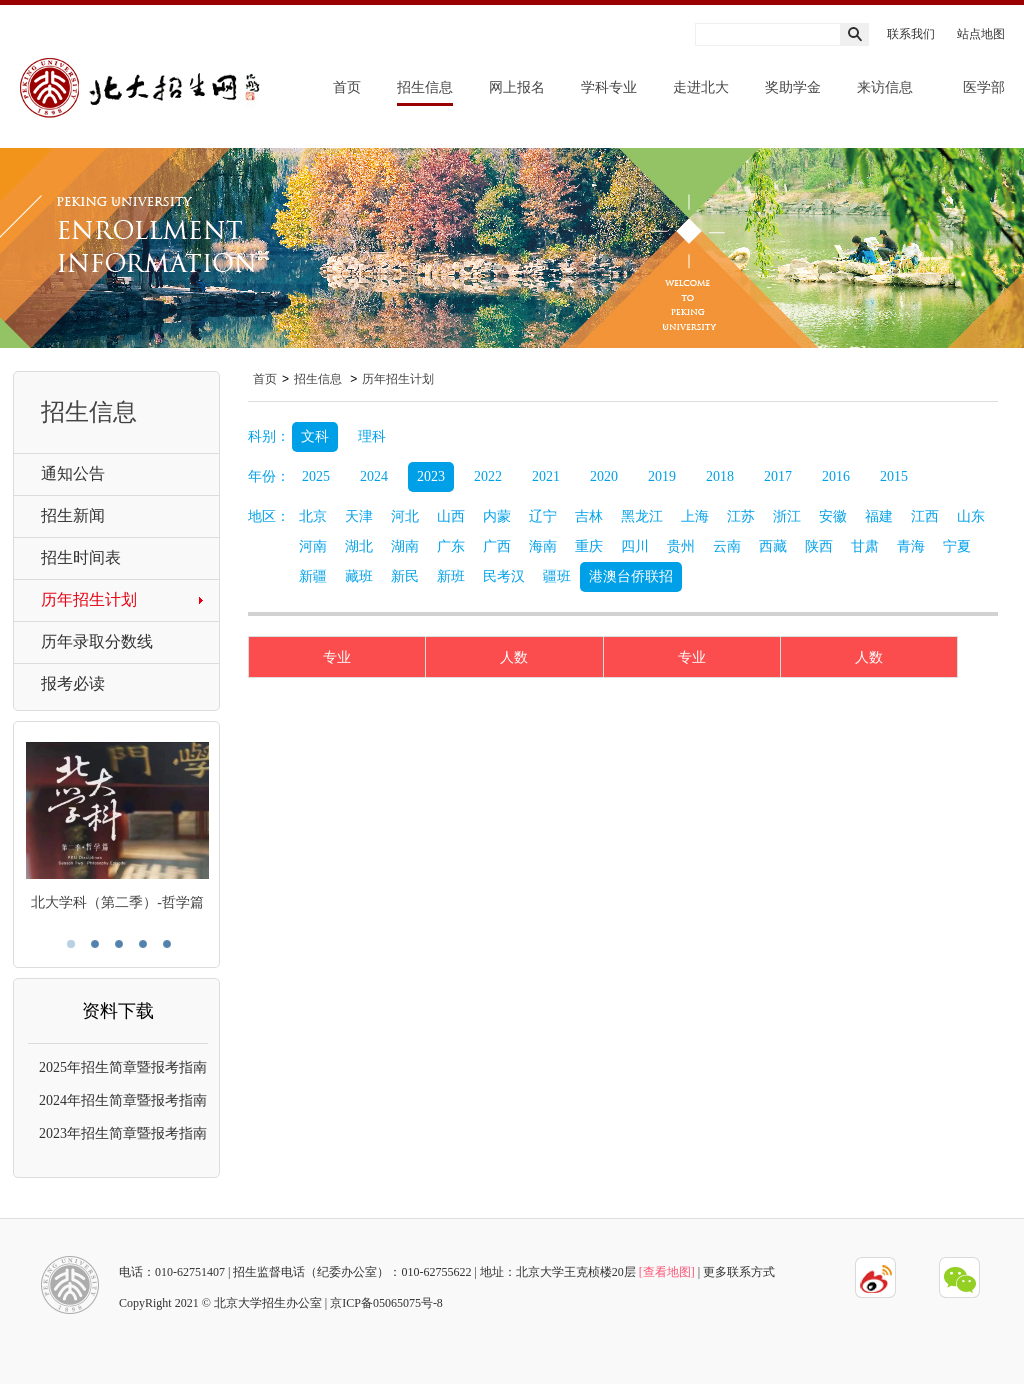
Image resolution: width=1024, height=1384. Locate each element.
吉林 (589, 516)
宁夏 (957, 546)
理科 (372, 436)
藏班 (359, 576)
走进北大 (701, 87)
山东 (971, 516)
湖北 (359, 546)
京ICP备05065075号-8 (386, 1303)
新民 (405, 576)
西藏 (773, 546)
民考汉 (504, 576)
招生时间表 (81, 557)
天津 (359, 516)
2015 (894, 476)
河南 (313, 546)
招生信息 (425, 87)
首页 (347, 87)
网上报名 (517, 87)
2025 (316, 476)
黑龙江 (642, 516)
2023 (431, 476)
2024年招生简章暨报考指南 (123, 1100)
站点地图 (981, 34)
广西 (497, 546)
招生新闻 (73, 515)
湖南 (405, 546)
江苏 (741, 516)
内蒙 (497, 516)
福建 (879, 516)
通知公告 (73, 473)
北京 (313, 516)
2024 (374, 476)
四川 (635, 546)
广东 (451, 546)
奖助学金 (793, 87)
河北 (405, 516)
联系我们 (911, 34)
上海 (695, 516)
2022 (488, 476)
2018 (720, 476)
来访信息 (885, 87)
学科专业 (609, 87)
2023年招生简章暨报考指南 (123, 1133)
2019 (662, 476)
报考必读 (73, 683)
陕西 (819, 546)
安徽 (833, 516)
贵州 (681, 546)
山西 (451, 516)
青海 (911, 546)
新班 (451, 576)
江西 (925, 516)
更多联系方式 (739, 1272)
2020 (604, 476)
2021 (546, 476)
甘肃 (865, 546)
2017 (778, 476)
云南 (727, 546)
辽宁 (543, 516)
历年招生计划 (89, 599)
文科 (315, 436)
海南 (543, 546)
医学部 (984, 87)
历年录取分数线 (97, 641)
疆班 (557, 576)
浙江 (787, 516)
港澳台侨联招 (631, 576)
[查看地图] (667, 1272)
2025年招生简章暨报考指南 (123, 1067)
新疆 (313, 576)
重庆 (589, 546)
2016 (836, 476)
